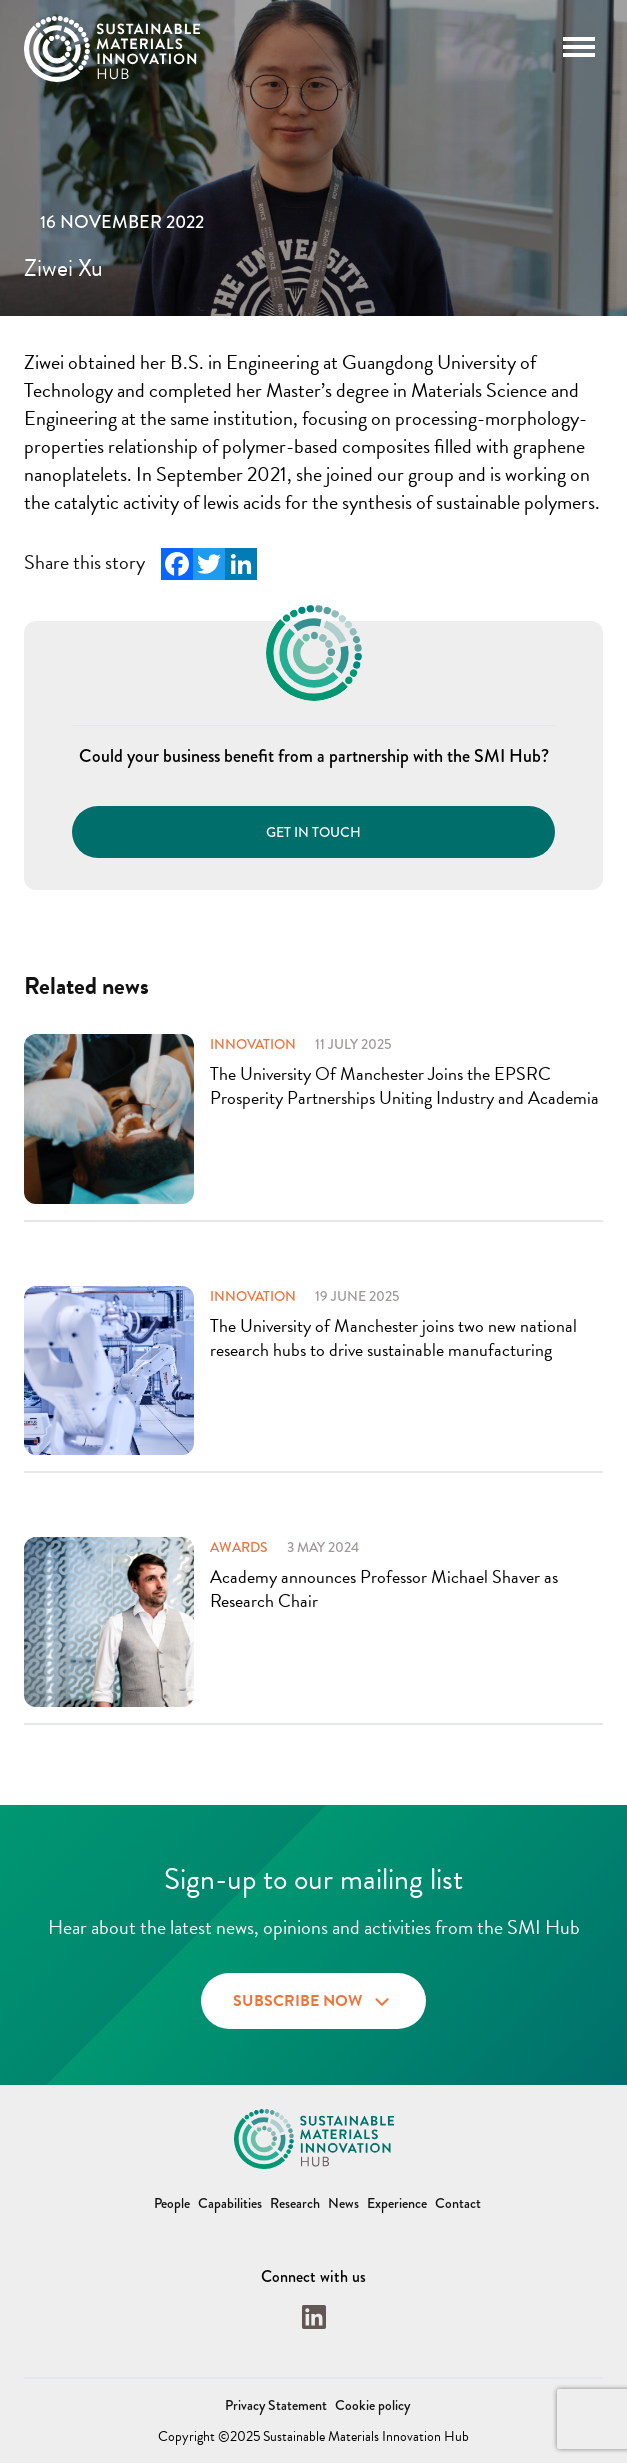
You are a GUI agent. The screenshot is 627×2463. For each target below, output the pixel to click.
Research (295, 2203)
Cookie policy (372, 2405)
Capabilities (230, 2203)
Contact (458, 2203)
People (172, 2203)
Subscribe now (313, 1998)
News (343, 2203)
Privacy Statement (276, 2405)
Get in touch (313, 832)
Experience (397, 2203)
